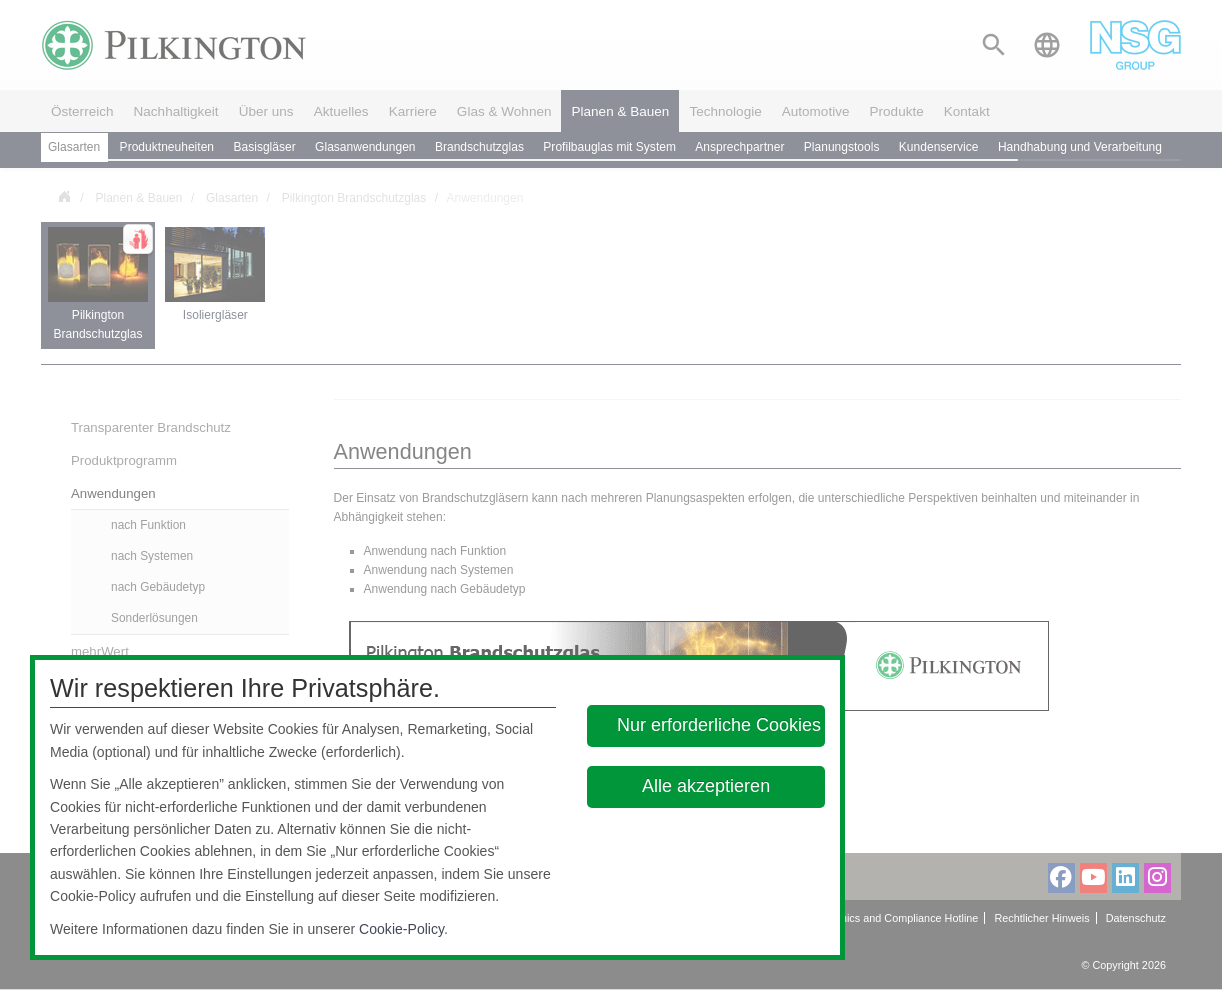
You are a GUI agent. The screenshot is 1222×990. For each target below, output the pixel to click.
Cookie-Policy (401, 929)
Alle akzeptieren (706, 786)
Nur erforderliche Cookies (719, 725)
